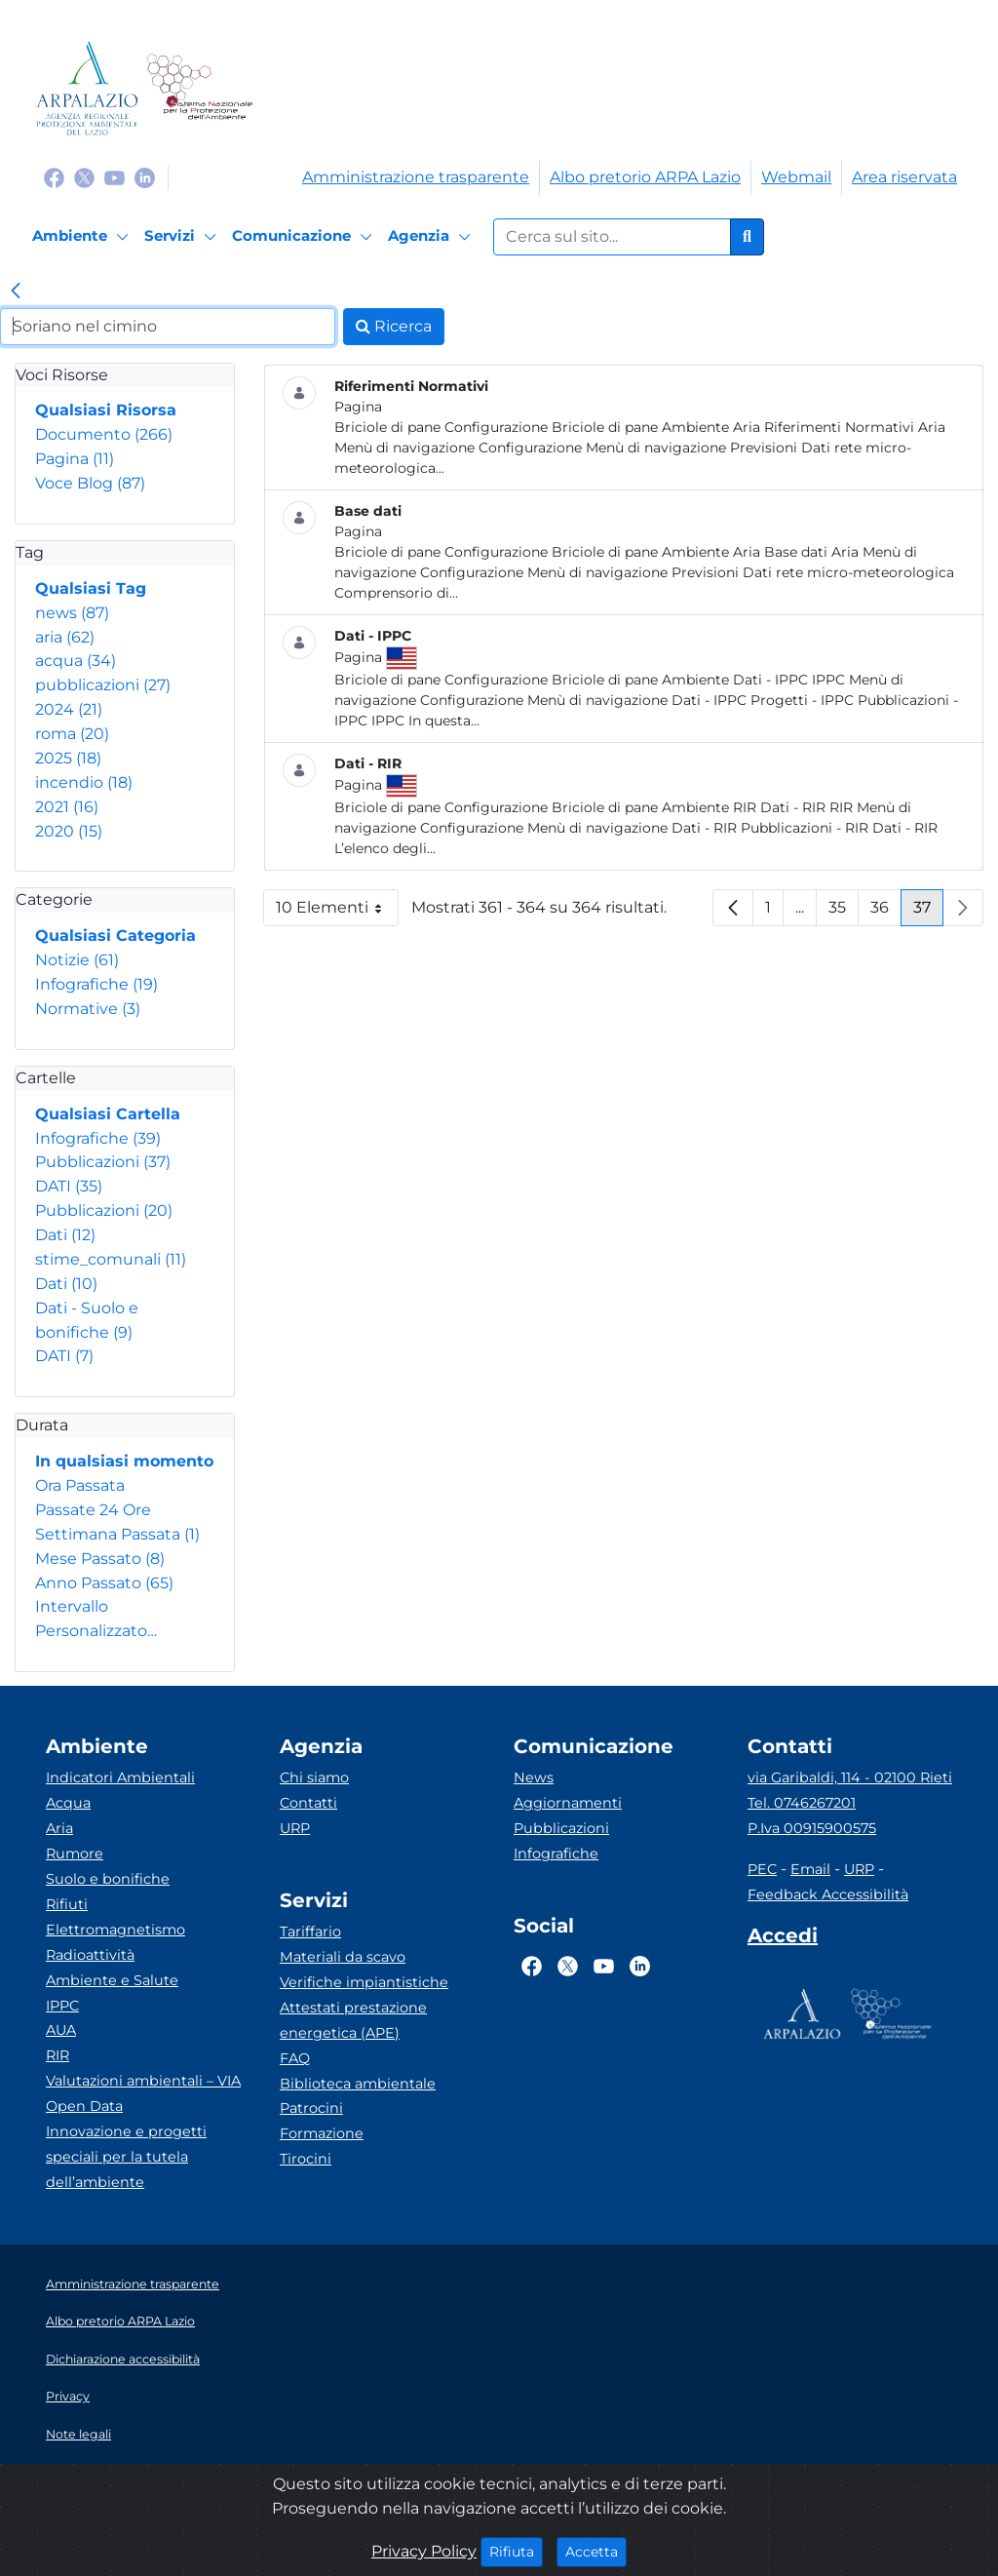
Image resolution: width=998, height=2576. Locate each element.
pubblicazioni (103, 685)
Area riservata (904, 177)
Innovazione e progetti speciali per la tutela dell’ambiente (126, 2157)
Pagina (74, 458)
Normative (87, 1008)
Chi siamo (314, 1777)
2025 (68, 758)
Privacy (68, 2396)
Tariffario (310, 1931)
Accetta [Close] (596, 2550)
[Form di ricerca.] (612, 236)
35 (843, 912)
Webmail (796, 177)
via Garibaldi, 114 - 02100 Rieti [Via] (850, 1777)
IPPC (62, 2005)
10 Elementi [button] (337, 912)
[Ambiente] (83, 237)
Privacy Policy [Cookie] (424, 2551)
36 (886, 912)
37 (928, 912)
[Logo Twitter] (84, 177)
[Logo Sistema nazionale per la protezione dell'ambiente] (199, 88)
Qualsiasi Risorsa (105, 410)
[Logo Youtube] (114, 177)
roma (72, 733)
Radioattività (90, 1955)
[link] (15, 292)
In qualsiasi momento (124, 1461)
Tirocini (305, 2158)
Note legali (78, 2434)
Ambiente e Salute (112, 1980)
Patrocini (311, 2108)
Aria (59, 1828)
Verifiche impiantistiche (364, 1982)
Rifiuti (67, 1904)
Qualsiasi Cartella (107, 1114)
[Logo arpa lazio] (87, 88)
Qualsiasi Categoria (115, 935)
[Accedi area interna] (783, 1939)
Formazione (322, 2133)
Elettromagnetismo (115, 1929)
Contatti (308, 1803)
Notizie (77, 960)
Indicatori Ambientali (120, 1777)
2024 (68, 709)
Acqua (68, 1803)
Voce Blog (90, 483)
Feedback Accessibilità (828, 1894)
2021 (66, 807)
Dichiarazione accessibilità (123, 2359)
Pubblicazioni (103, 1161)
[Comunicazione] (305, 237)
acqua (75, 660)
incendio (84, 782)
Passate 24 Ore (93, 1510)
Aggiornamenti (568, 1803)
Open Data (84, 2106)
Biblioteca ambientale (358, 2083)
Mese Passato (100, 1558)
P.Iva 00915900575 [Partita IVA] (812, 1828)
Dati (65, 1235)
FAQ (295, 2058)
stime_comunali (110, 1259)
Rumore (74, 1853)
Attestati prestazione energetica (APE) (353, 2020)
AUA (61, 2030)
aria (65, 637)
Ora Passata (80, 1485)
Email (810, 1869)
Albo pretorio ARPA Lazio (645, 177)
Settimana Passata (117, 1534)
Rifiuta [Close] (516, 2550)
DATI (68, 1186)
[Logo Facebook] (54, 177)
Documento (104, 434)
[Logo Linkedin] (145, 177)
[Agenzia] (432, 237)
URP (295, 1828)
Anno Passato (104, 1583)
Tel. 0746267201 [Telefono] (802, 1803)
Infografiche (96, 984)
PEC (762, 1869)
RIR (57, 2055)
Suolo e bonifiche (108, 1879)
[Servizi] (183, 237)
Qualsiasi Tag (90, 588)
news (72, 613)
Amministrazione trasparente (415, 177)
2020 (68, 831)
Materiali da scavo (342, 1957)
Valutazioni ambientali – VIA (143, 2080)
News (534, 1777)
